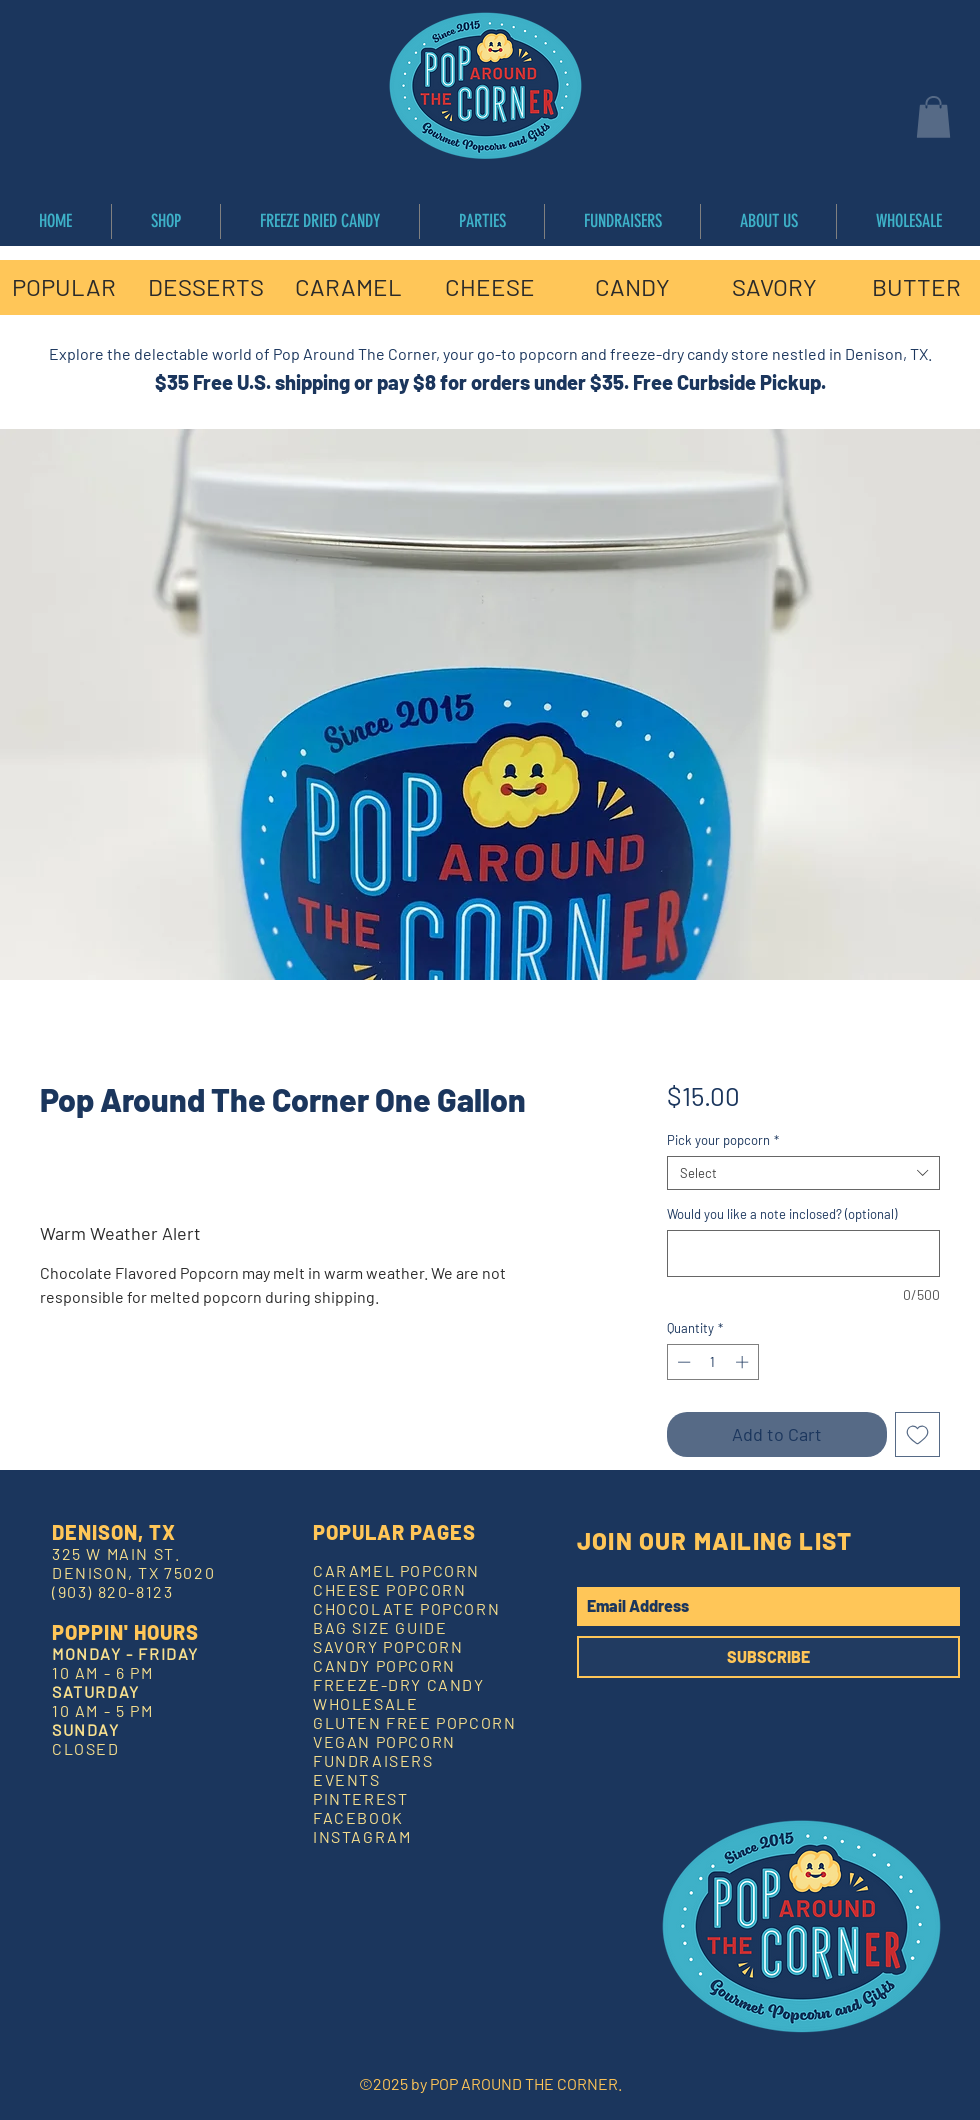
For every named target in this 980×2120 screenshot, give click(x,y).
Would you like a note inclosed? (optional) (782, 1214)
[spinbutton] (712, 1362)
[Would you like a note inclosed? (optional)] (803, 1253)
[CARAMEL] (348, 287)
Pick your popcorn (723, 1140)
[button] (933, 117)
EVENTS (347, 1779)
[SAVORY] (774, 287)
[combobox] (803, 1173)
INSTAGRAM (362, 1836)
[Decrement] (682, 1362)
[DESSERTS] (206, 287)
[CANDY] (632, 287)
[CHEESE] (490, 287)
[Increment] (744, 1362)
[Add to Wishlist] (917, 1434)
